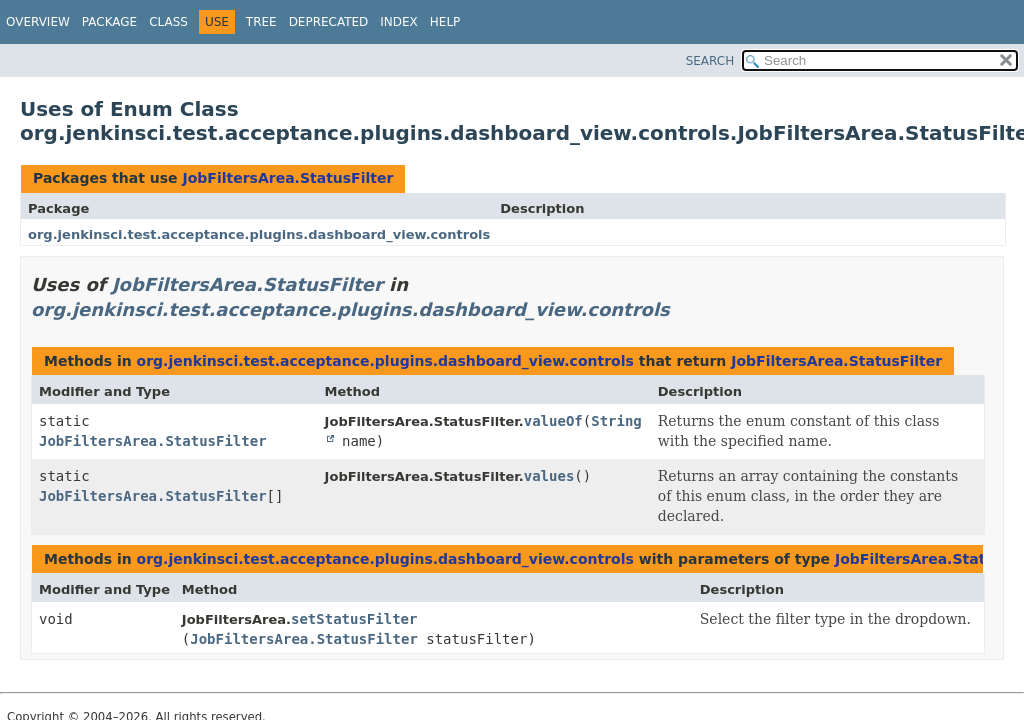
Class (168, 22)
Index (399, 22)
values (549, 476)
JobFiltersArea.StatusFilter (287, 178)
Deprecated (329, 22)
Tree (261, 22)
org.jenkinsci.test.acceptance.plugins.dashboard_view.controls (259, 234)
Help (445, 22)
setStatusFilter (354, 619)
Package (109, 22)
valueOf (553, 421)
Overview (38, 22)
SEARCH (710, 61)
